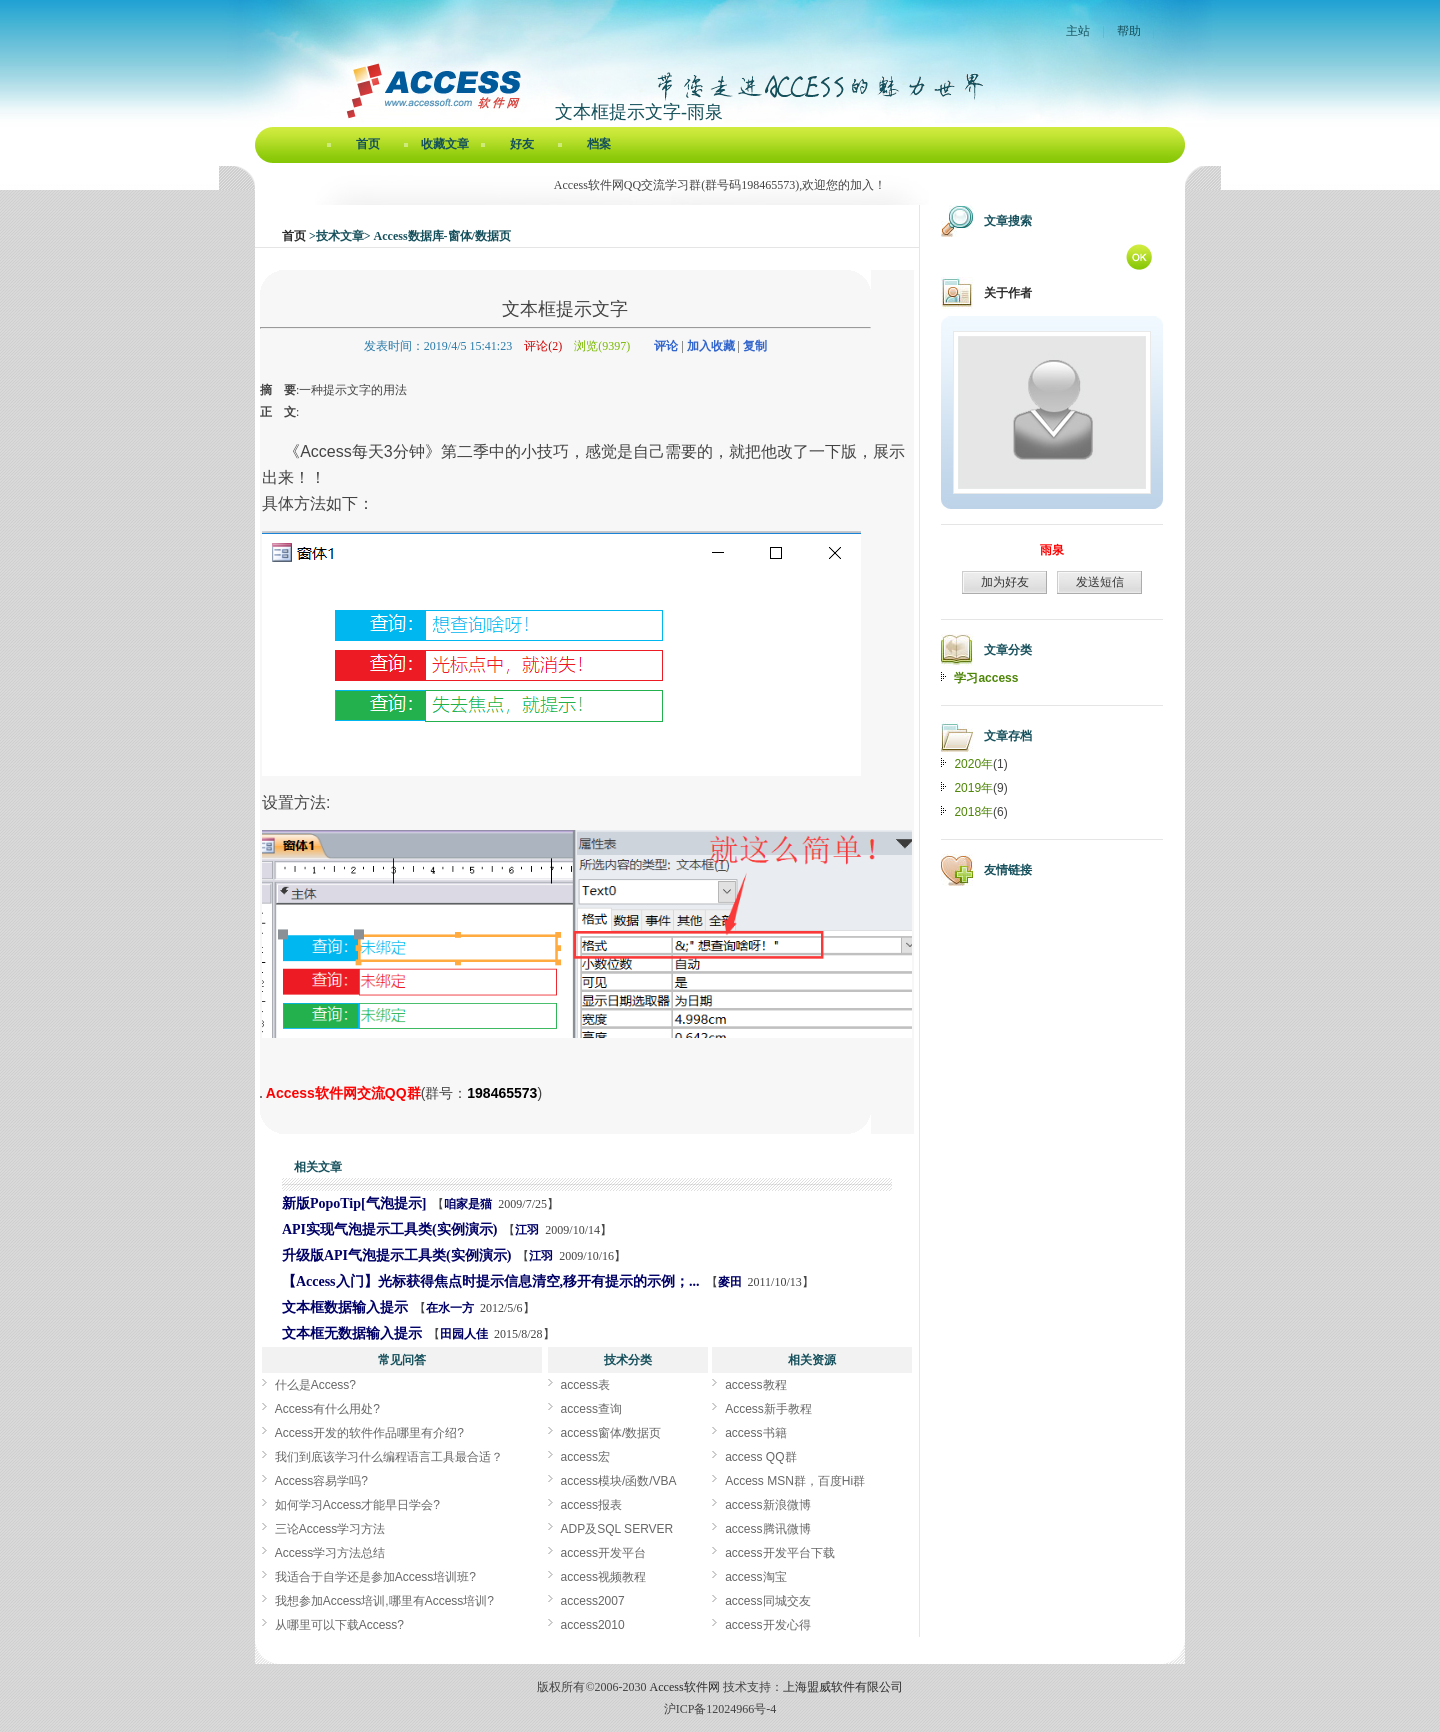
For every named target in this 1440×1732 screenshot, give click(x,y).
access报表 (591, 1505)
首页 (368, 144)
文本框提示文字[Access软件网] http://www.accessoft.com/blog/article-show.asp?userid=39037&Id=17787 (261, 1097)
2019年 (973, 788)
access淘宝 (755, 1577)
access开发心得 (767, 1625)
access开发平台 (603, 1553)
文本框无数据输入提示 (352, 1333)
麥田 (730, 1282)
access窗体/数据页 (611, 1433)
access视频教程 (603, 1577)
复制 (755, 346)
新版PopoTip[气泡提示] (354, 1203)
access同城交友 (767, 1601)
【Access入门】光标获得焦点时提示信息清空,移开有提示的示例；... (491, 1281)
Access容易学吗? (321, 1481)
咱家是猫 (468, 1204)
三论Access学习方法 (330, 1529)
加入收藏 (711, 346)
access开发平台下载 (779, 1553)
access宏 (585, 1457)
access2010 (593, 1625)
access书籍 (755, 1433)
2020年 (973, 764)
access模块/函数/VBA (619, 1481)
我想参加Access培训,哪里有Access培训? (384, 1601)
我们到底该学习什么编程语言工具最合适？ (389, 1457)
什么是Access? (315, 1385)
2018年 (973, 812)
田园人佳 (464, 1334)
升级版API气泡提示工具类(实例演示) (396, 1255)
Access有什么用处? (327, 1409)
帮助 (1129, 31)
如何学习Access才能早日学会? (357, 1505)
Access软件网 (685, 1687)
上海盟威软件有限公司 (843, 1687)
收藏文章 (445, 144)
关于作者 (1008, 293)
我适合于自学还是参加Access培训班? (375, 1577)
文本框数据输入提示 (345, 1307)
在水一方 (450, 1308)
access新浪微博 (767, 1505)
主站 (1078, 31)
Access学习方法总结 (330, 1553)
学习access (986, 678)
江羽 (527, 1230)
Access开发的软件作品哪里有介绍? (369, 1433)
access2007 (593, 1601)
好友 (522, 144)
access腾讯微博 (767, 1529)
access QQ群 (760, 1457)
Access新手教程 (768, 1409)
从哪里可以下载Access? (339, 1625)
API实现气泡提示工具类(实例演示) (389, 1229)
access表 (585, 1385)
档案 (599, 144)
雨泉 (1052, 550)
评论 (666, 346)
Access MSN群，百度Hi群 (795, 1481)
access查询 (591, 1409)
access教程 (755, 1385)
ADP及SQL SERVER (617, 1529)
